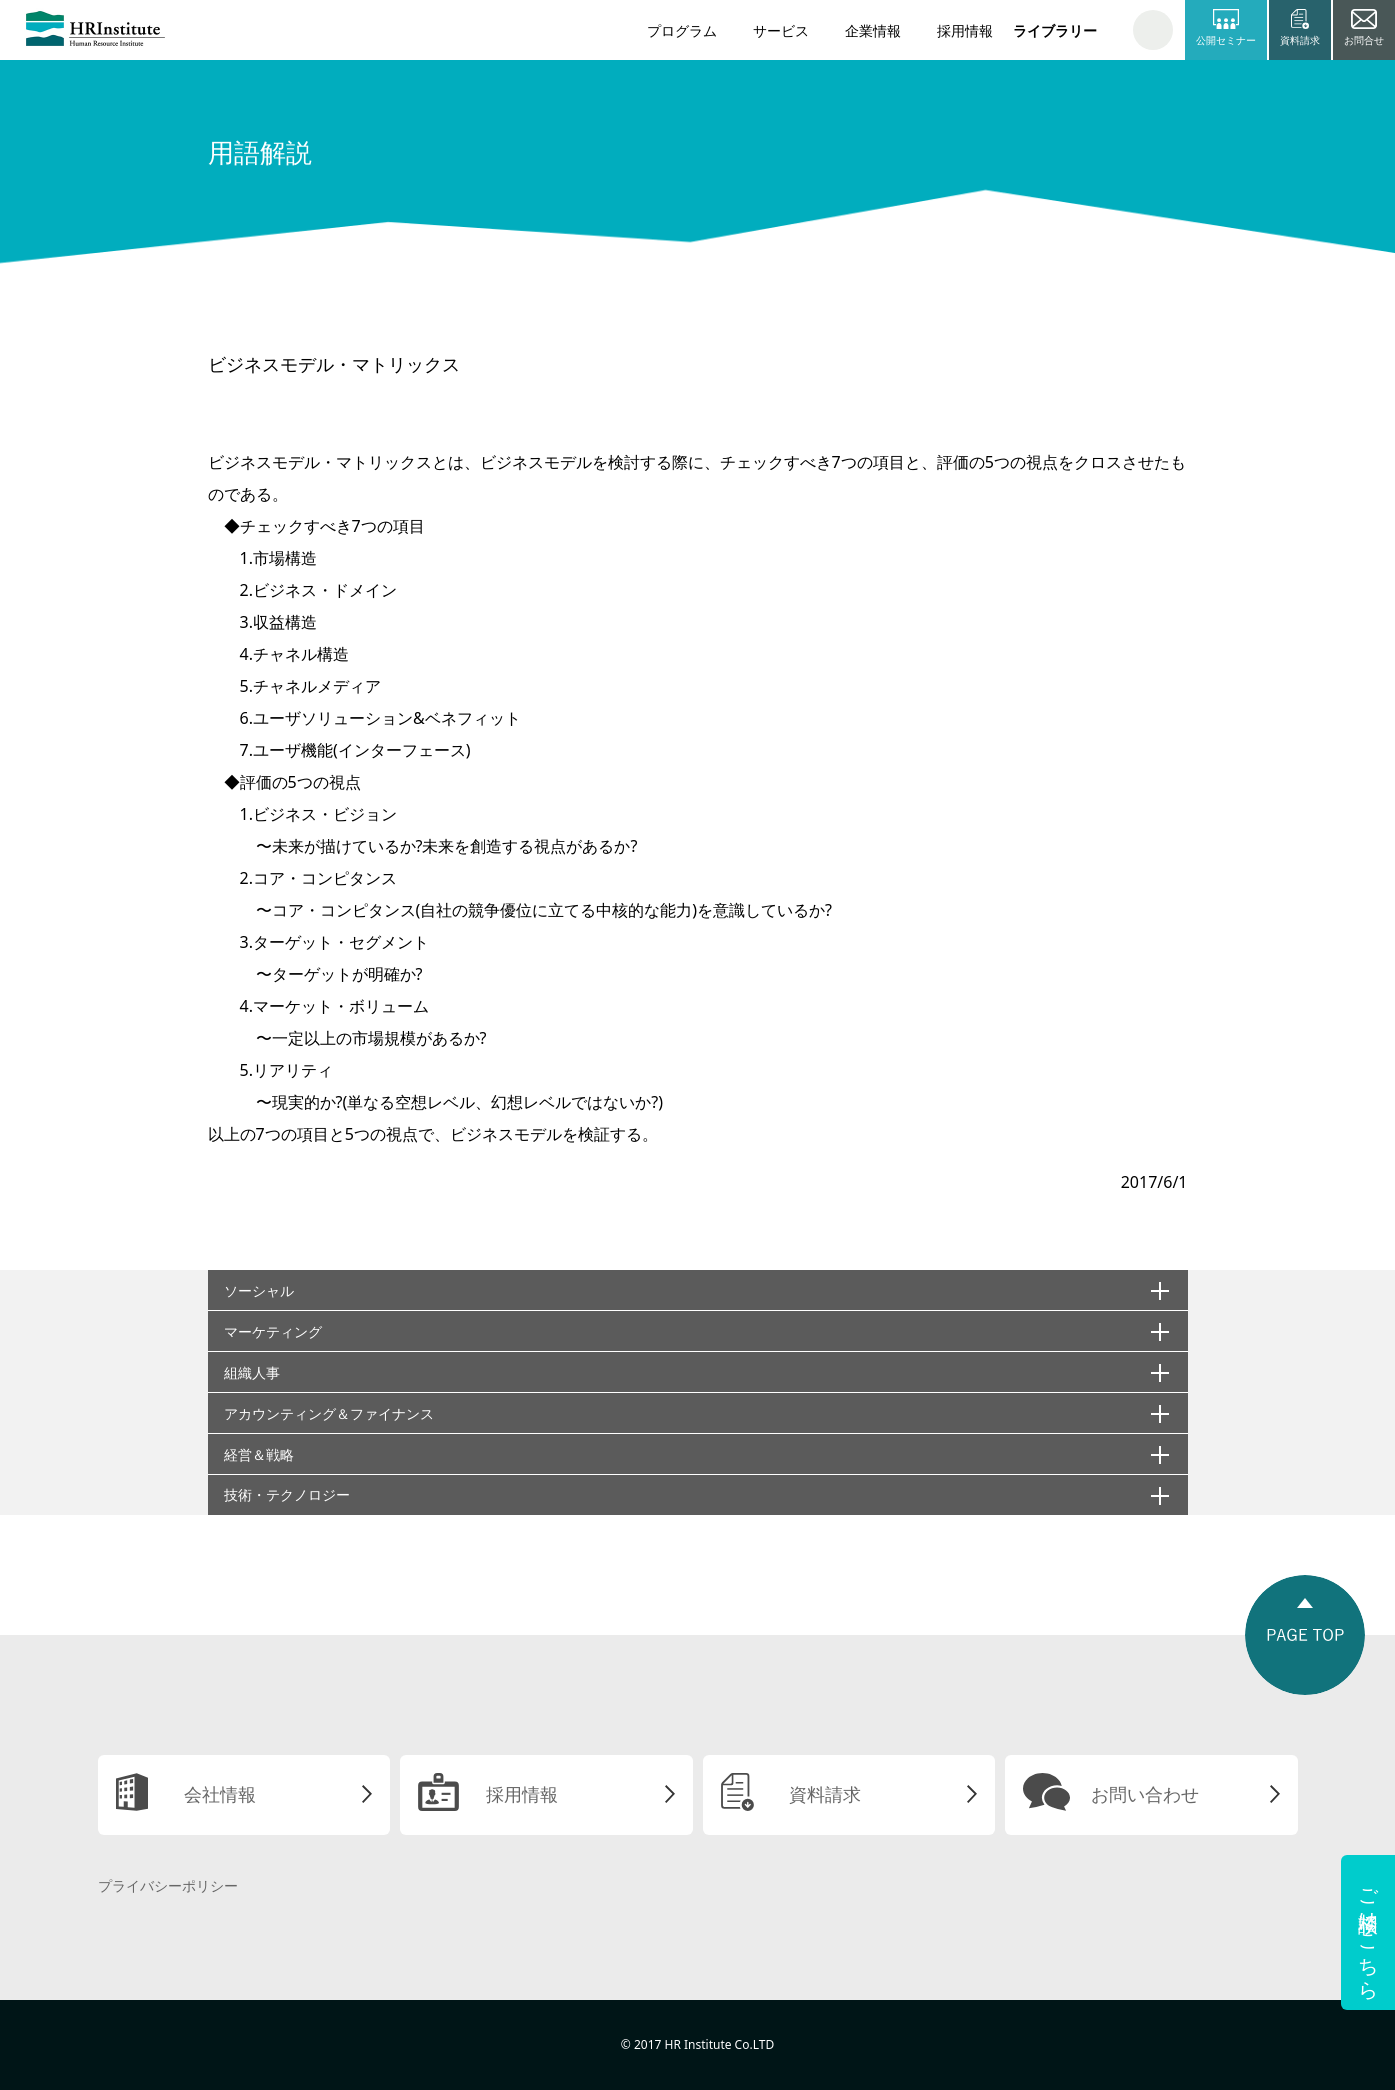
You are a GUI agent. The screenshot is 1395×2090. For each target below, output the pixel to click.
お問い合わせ (1145, 1794)
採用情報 (965, 30)
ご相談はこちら (1368, 1932)
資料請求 (825, 1794)
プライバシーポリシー (168, 1885)
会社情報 (220, 1794)
